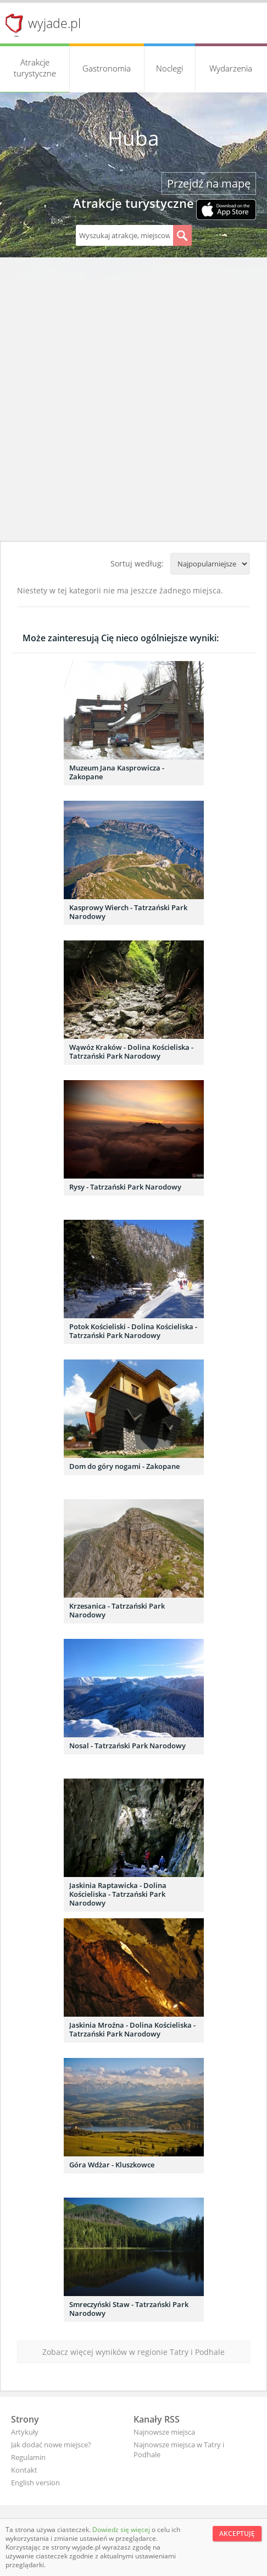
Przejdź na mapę (209, 183)
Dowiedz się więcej (122, 2529)
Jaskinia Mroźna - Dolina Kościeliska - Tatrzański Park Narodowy (132, 2029)
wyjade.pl (54, 23)
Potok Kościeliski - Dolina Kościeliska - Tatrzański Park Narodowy (133, 1331)
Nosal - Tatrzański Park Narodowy (127, 1745)
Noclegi (169, 68)
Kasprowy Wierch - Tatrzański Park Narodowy (128, 912)
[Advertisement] (133, 402)
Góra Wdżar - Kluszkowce (111, 2164)
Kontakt (24, 2470)
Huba (133, 138)
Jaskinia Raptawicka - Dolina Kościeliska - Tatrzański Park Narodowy (117, 1894)
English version (35, 2482)
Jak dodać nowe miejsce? (51, 2445)
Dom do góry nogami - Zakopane (124, 1466)
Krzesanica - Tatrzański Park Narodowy (117, 1610)
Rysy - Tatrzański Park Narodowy (125, 1186)
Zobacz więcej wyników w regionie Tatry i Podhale (133, 2352)
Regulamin (28, 2457)
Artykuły (24, 2432)
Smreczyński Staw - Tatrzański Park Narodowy (128, 2309)
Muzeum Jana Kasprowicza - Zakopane (116, 772)
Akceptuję (237, 2533)
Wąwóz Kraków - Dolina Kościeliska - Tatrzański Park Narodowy (131, 1051)
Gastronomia (106, 68)
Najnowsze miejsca (164, 2432)
